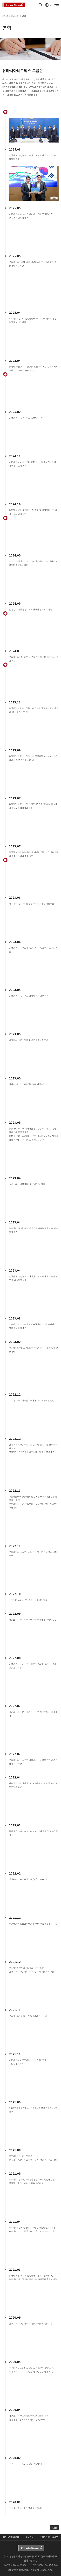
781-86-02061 (51, 2564)
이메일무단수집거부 (49, 2537)
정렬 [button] (54, 2527)
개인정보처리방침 (11, 2537)
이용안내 (30, 2537)
